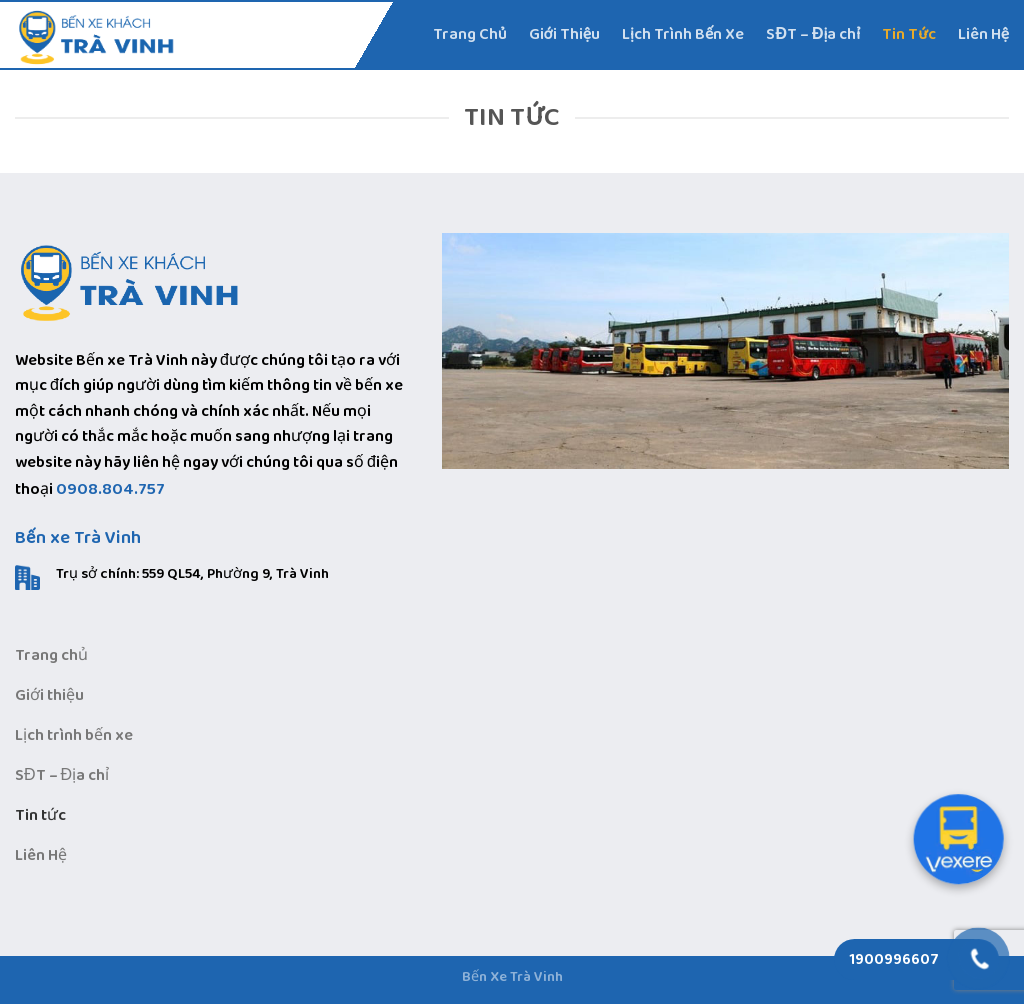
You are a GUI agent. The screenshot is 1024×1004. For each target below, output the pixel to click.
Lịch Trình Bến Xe (683, 34)
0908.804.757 (110, 489)
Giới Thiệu (565, 34)
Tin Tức (908, 34)
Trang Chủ (470, 34)
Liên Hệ (983, 34)
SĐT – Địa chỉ (813, 34)
